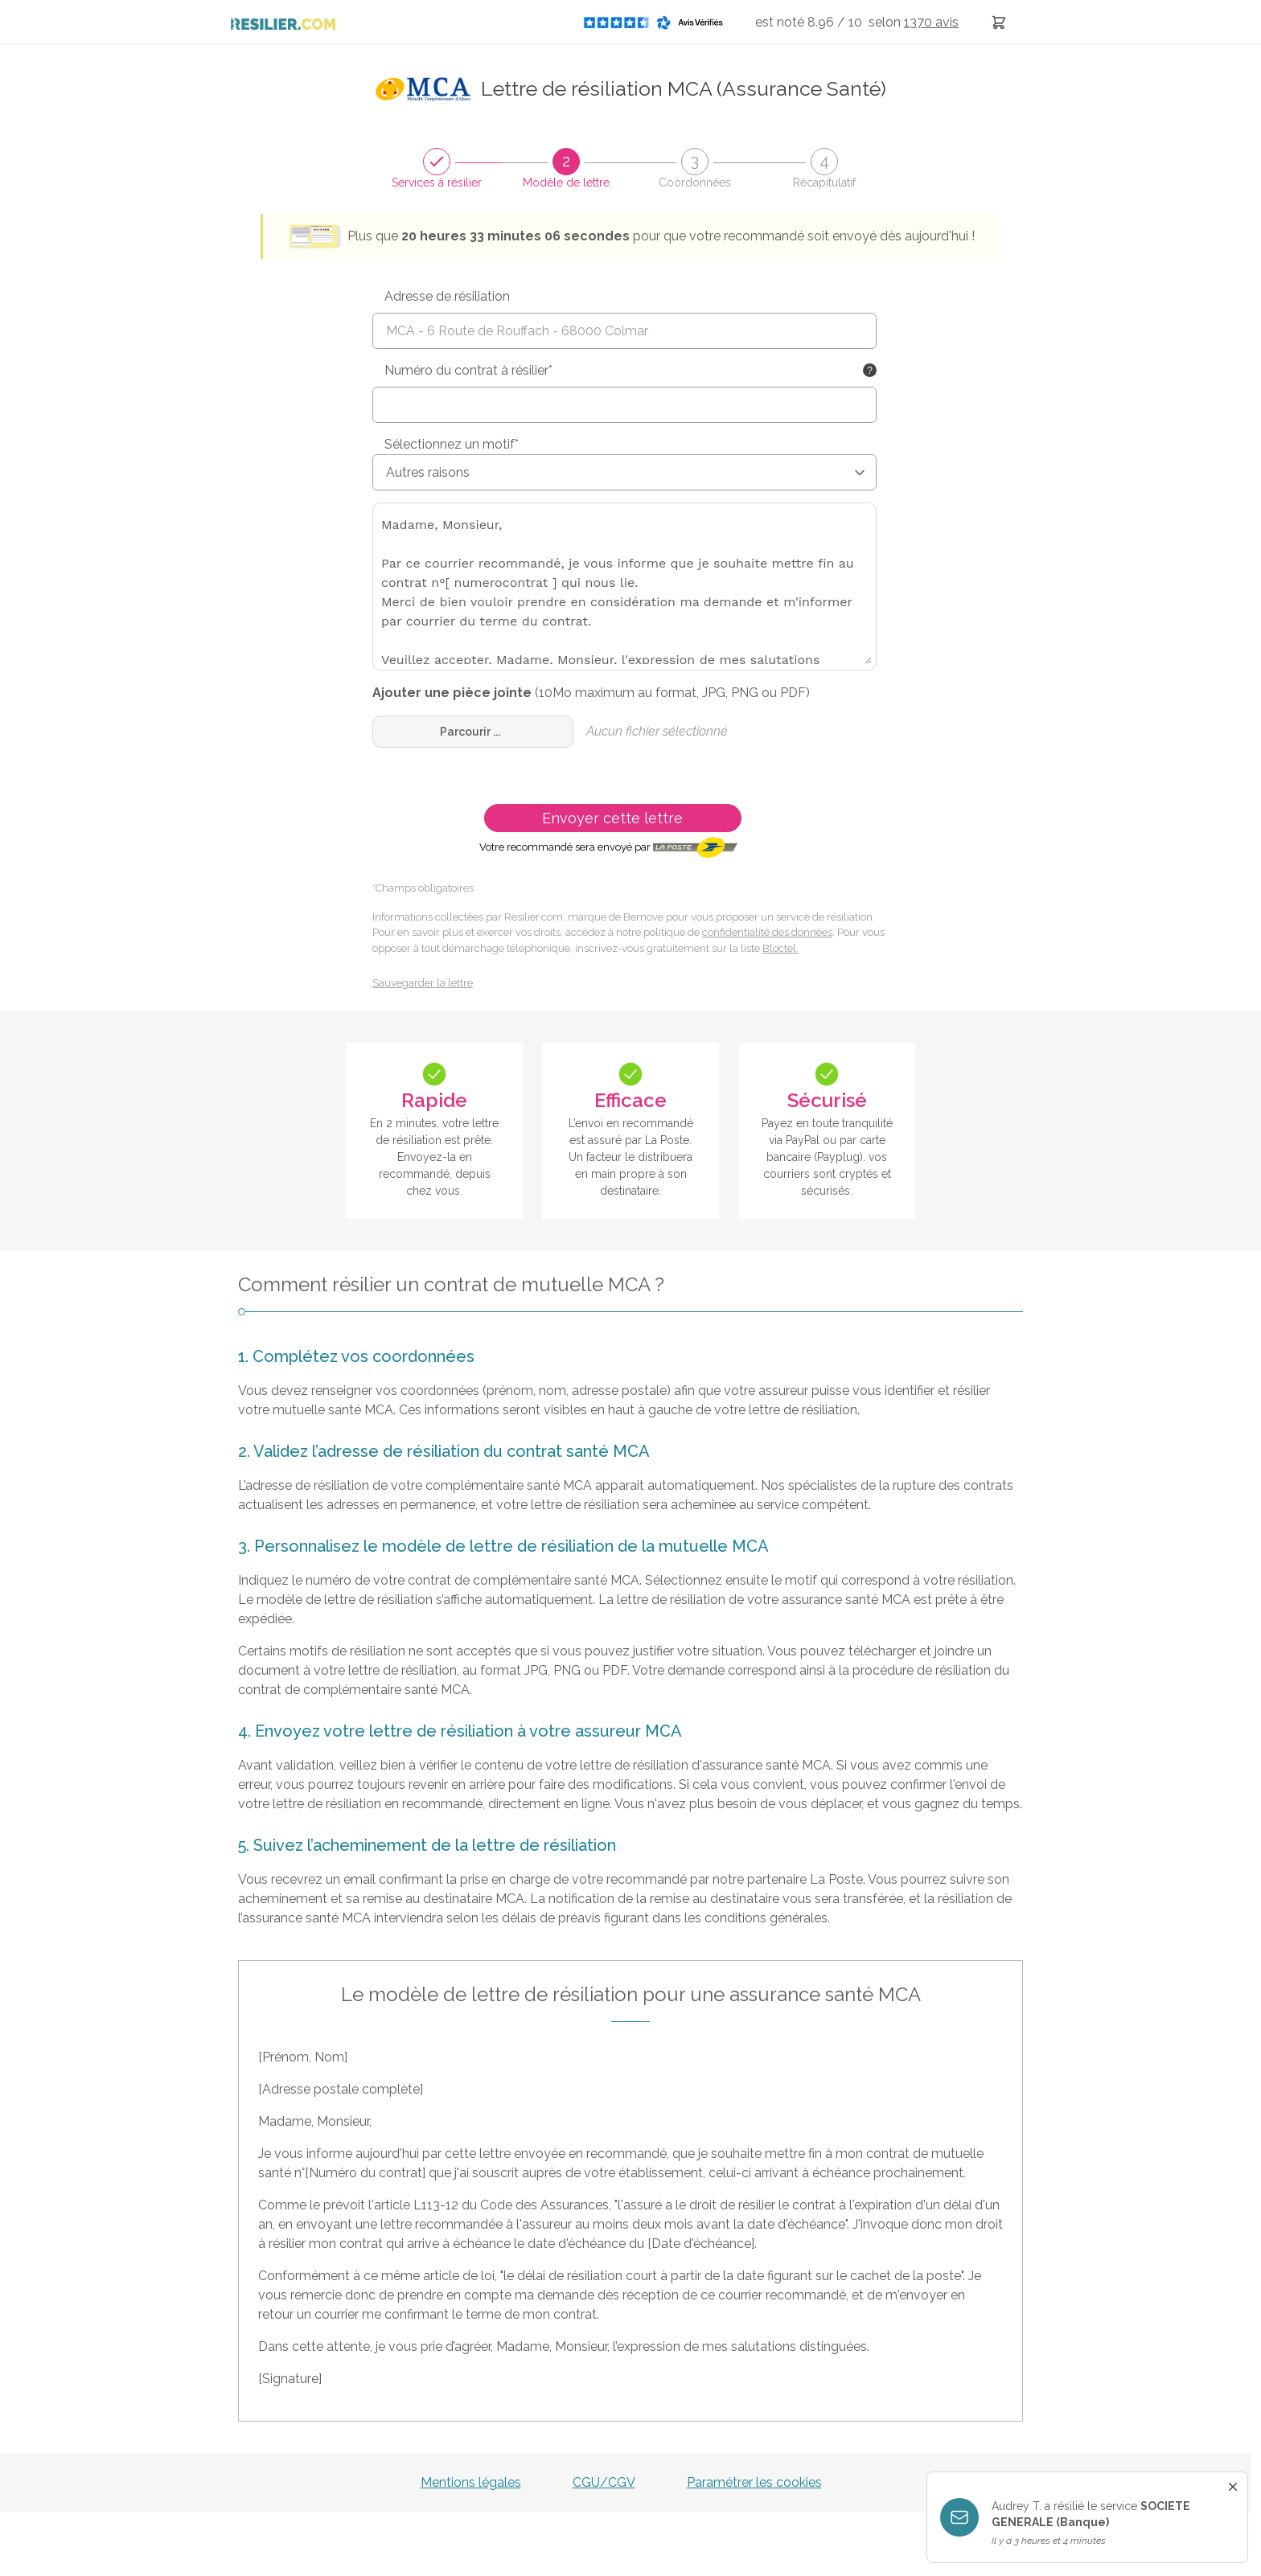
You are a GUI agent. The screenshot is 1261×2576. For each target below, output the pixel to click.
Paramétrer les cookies (754, 2482)
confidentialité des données (767, 932)
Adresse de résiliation (447, 296)
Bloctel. (780, 948)
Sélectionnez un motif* (451, 444)
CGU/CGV (604, 2482)
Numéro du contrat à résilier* (468, 370)
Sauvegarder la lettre (422, 983)
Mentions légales (471, 2482)
